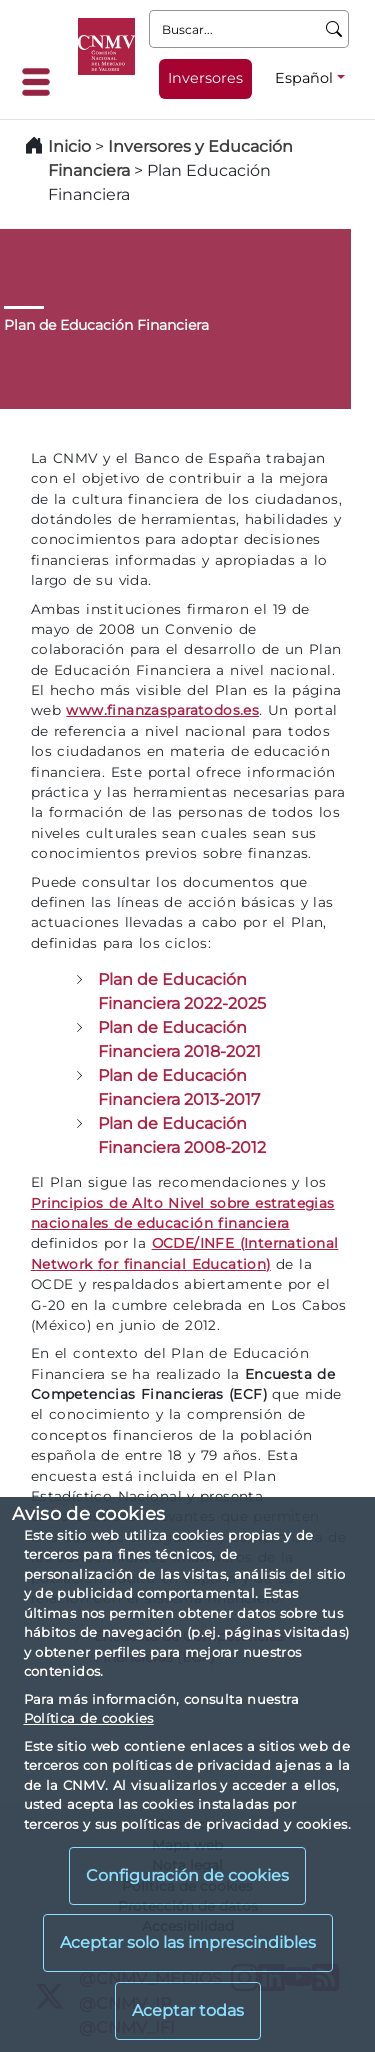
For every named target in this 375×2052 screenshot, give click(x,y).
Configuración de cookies (187, 1875)
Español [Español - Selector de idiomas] (304, 78)
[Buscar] (334, 29)
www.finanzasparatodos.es (162, 710)
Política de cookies (89, 1718)
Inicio (69, 146)
